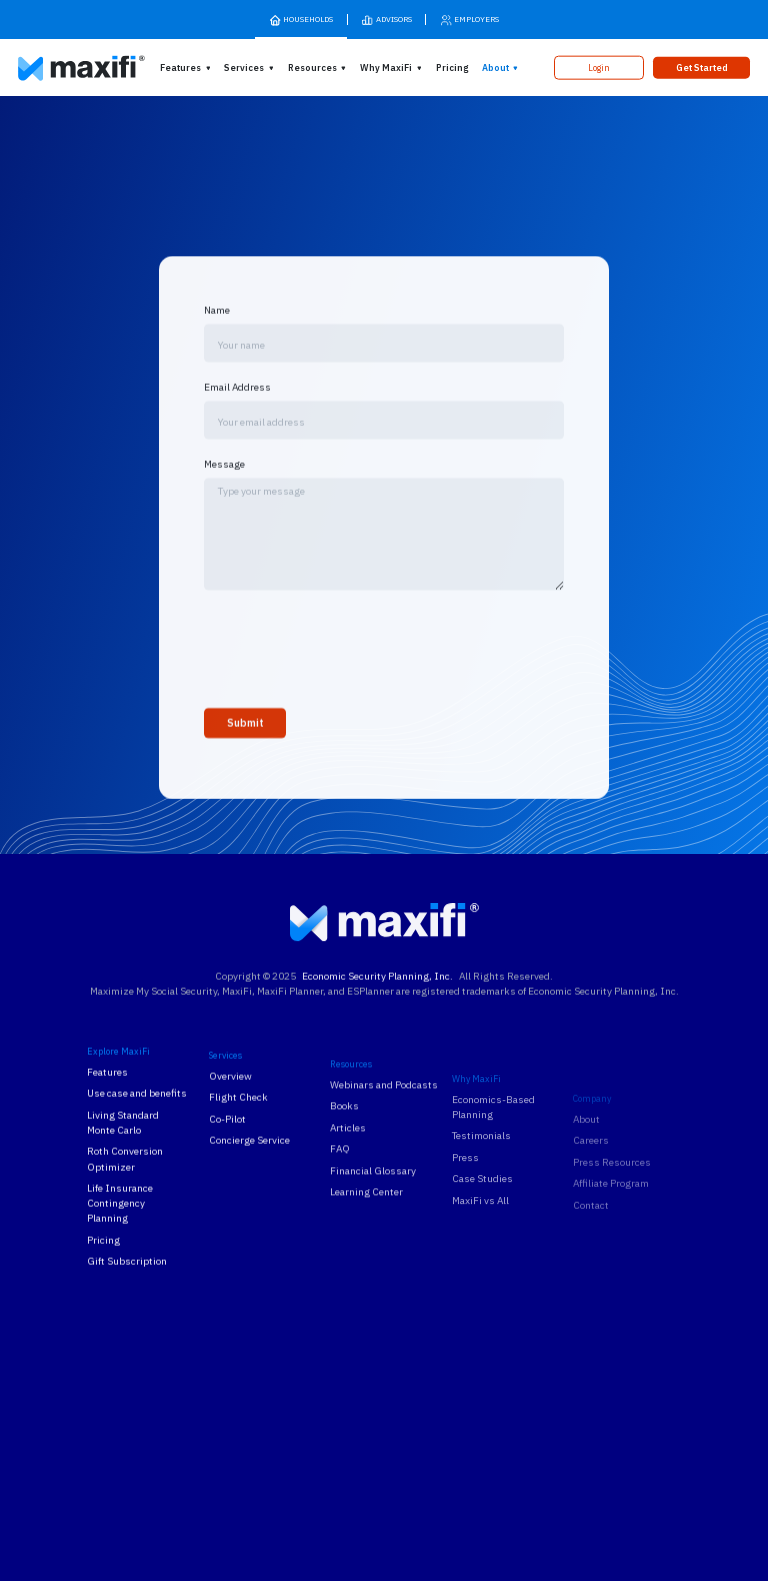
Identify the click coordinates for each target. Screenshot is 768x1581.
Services (244, 67)
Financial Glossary (373, 1213)
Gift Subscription (127, 1278)
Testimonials (481, 1196)
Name (217, 326)
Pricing (452, 67)
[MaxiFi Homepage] (59, 68)
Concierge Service (249, 1165)
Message (224, 480)
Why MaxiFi (386, 67)
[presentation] (356, 662)
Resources (312, 67)
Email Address (237, 403)
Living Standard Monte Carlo (123, 1139)
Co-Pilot (227, 1144)
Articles (348, 1170)
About (495, 67)
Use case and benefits (137, 1110)
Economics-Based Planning (493, 1168)
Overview (230, 1101)
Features (180, 67)
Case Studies (482, 1239)
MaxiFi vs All (480, 1261)
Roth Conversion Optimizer (125, 1176)
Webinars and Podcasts (384, 1127)
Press (465, 1218)
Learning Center (366, 1235)
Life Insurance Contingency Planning (120, 1219)
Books (344, 1149)
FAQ (340, 1192)
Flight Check (238, 1122)
